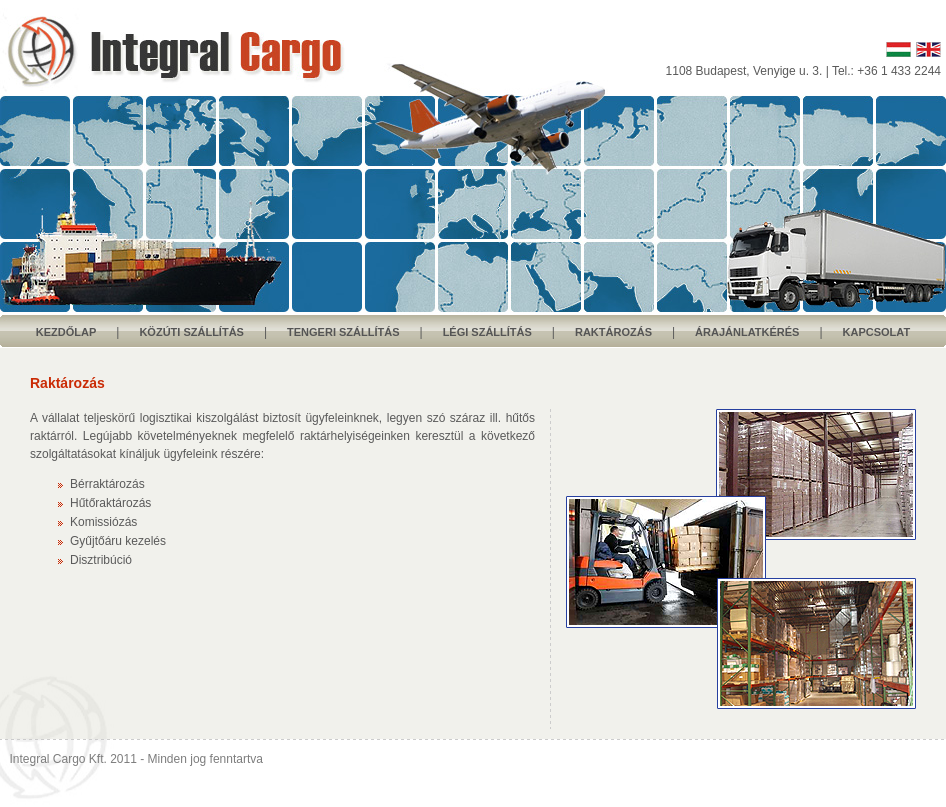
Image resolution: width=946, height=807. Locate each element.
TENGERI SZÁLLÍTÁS (343, 332)
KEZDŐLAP (66, 332)
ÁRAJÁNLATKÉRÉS (747, 332)
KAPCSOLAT (877, 332)
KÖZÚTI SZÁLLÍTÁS (191, 332)
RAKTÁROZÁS (613, 332)
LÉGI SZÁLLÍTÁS (487, 332)
